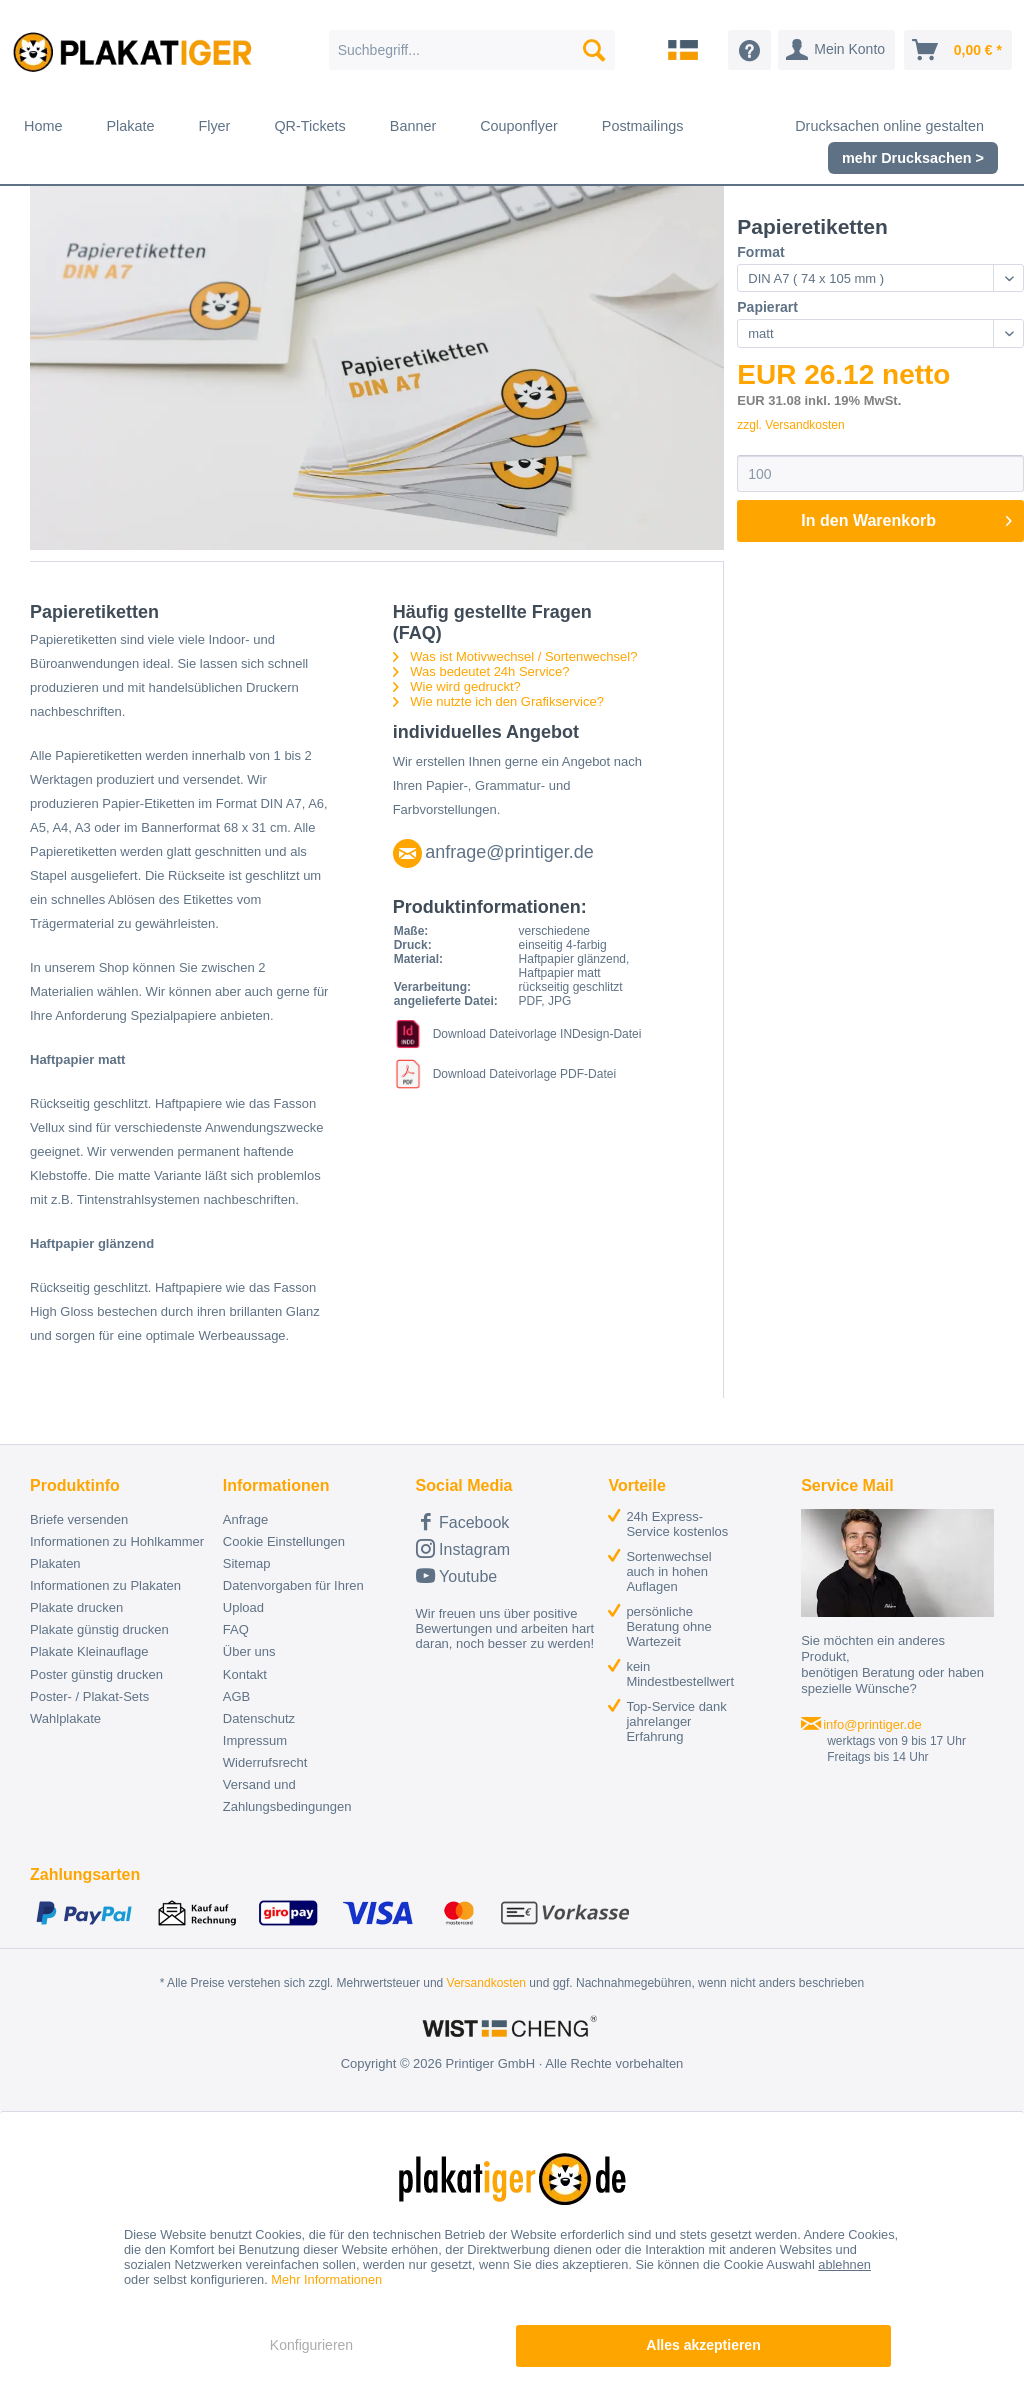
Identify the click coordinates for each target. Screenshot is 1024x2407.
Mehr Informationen (326, 2279)
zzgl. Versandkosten (790, 425)
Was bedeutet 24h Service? (481, 671)
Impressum (255, 1740)
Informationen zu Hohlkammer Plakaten (117, 1552)
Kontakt (245, 1674)
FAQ (236, 1629)
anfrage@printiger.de (509, 852)
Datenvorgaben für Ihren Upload (293, 1596)
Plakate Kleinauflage (89, 1651)
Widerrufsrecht (265, 1762)
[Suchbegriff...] (472, 50)
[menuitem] (472, 50)
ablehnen (844, 2264)
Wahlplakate (65, 1718)
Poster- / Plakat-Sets (89, 1696)
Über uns (249, 1651)
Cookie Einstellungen (284, 1541)
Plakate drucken (76, 1607)
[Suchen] (594, 50)
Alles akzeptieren (703, 2345)
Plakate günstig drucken (99, 1629)
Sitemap (247, 1563)
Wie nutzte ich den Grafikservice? (498, 701)
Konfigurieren (311, 2345)
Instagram (463, 1548)
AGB (236, 1696)
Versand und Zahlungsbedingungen (287, 1795)
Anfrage (246, 1519)
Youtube (457, 1575)
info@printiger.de (872, 1724)
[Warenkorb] (958, 50)
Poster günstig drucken (96, 1674)
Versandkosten (486, 1983)
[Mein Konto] (836, 50)
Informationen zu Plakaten (105, 1585)
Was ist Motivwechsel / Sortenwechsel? (515, 656)
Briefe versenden (79, 1519)
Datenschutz (259, 1718)
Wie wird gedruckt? (457, 686)
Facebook (463, 1521)
